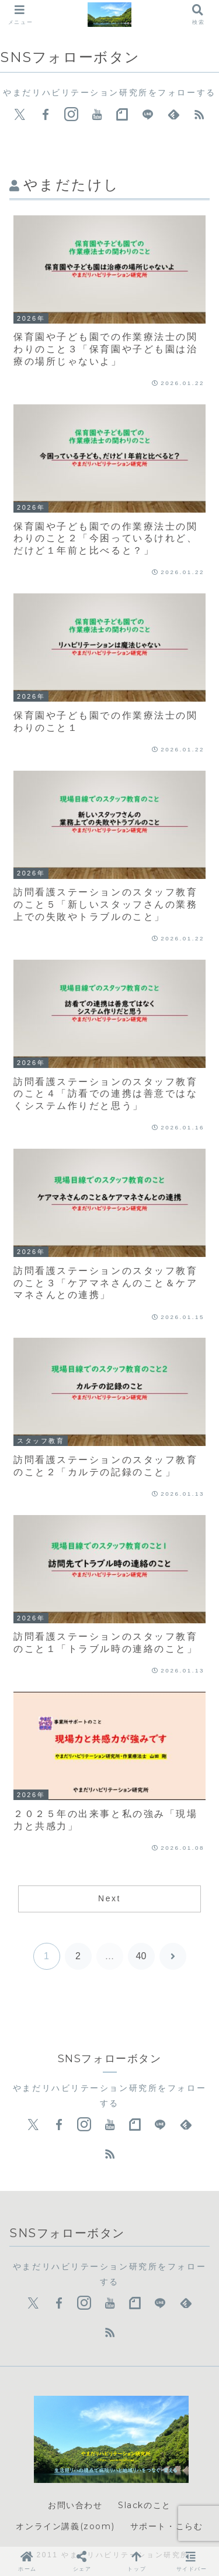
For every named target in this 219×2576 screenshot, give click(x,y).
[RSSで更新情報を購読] (199, 114)
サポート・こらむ (166, 2526)
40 (141, 1956)
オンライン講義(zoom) (65, 2526)
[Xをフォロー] (20, 114)
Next (109, 1898)
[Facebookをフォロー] (45, 114)
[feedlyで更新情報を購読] (173, 114)
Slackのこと (144, 2505)
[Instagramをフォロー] (71, 114)
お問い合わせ (75, 2505)
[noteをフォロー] (122, 114)
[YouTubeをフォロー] (97, 114)
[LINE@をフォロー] (147, 114)
